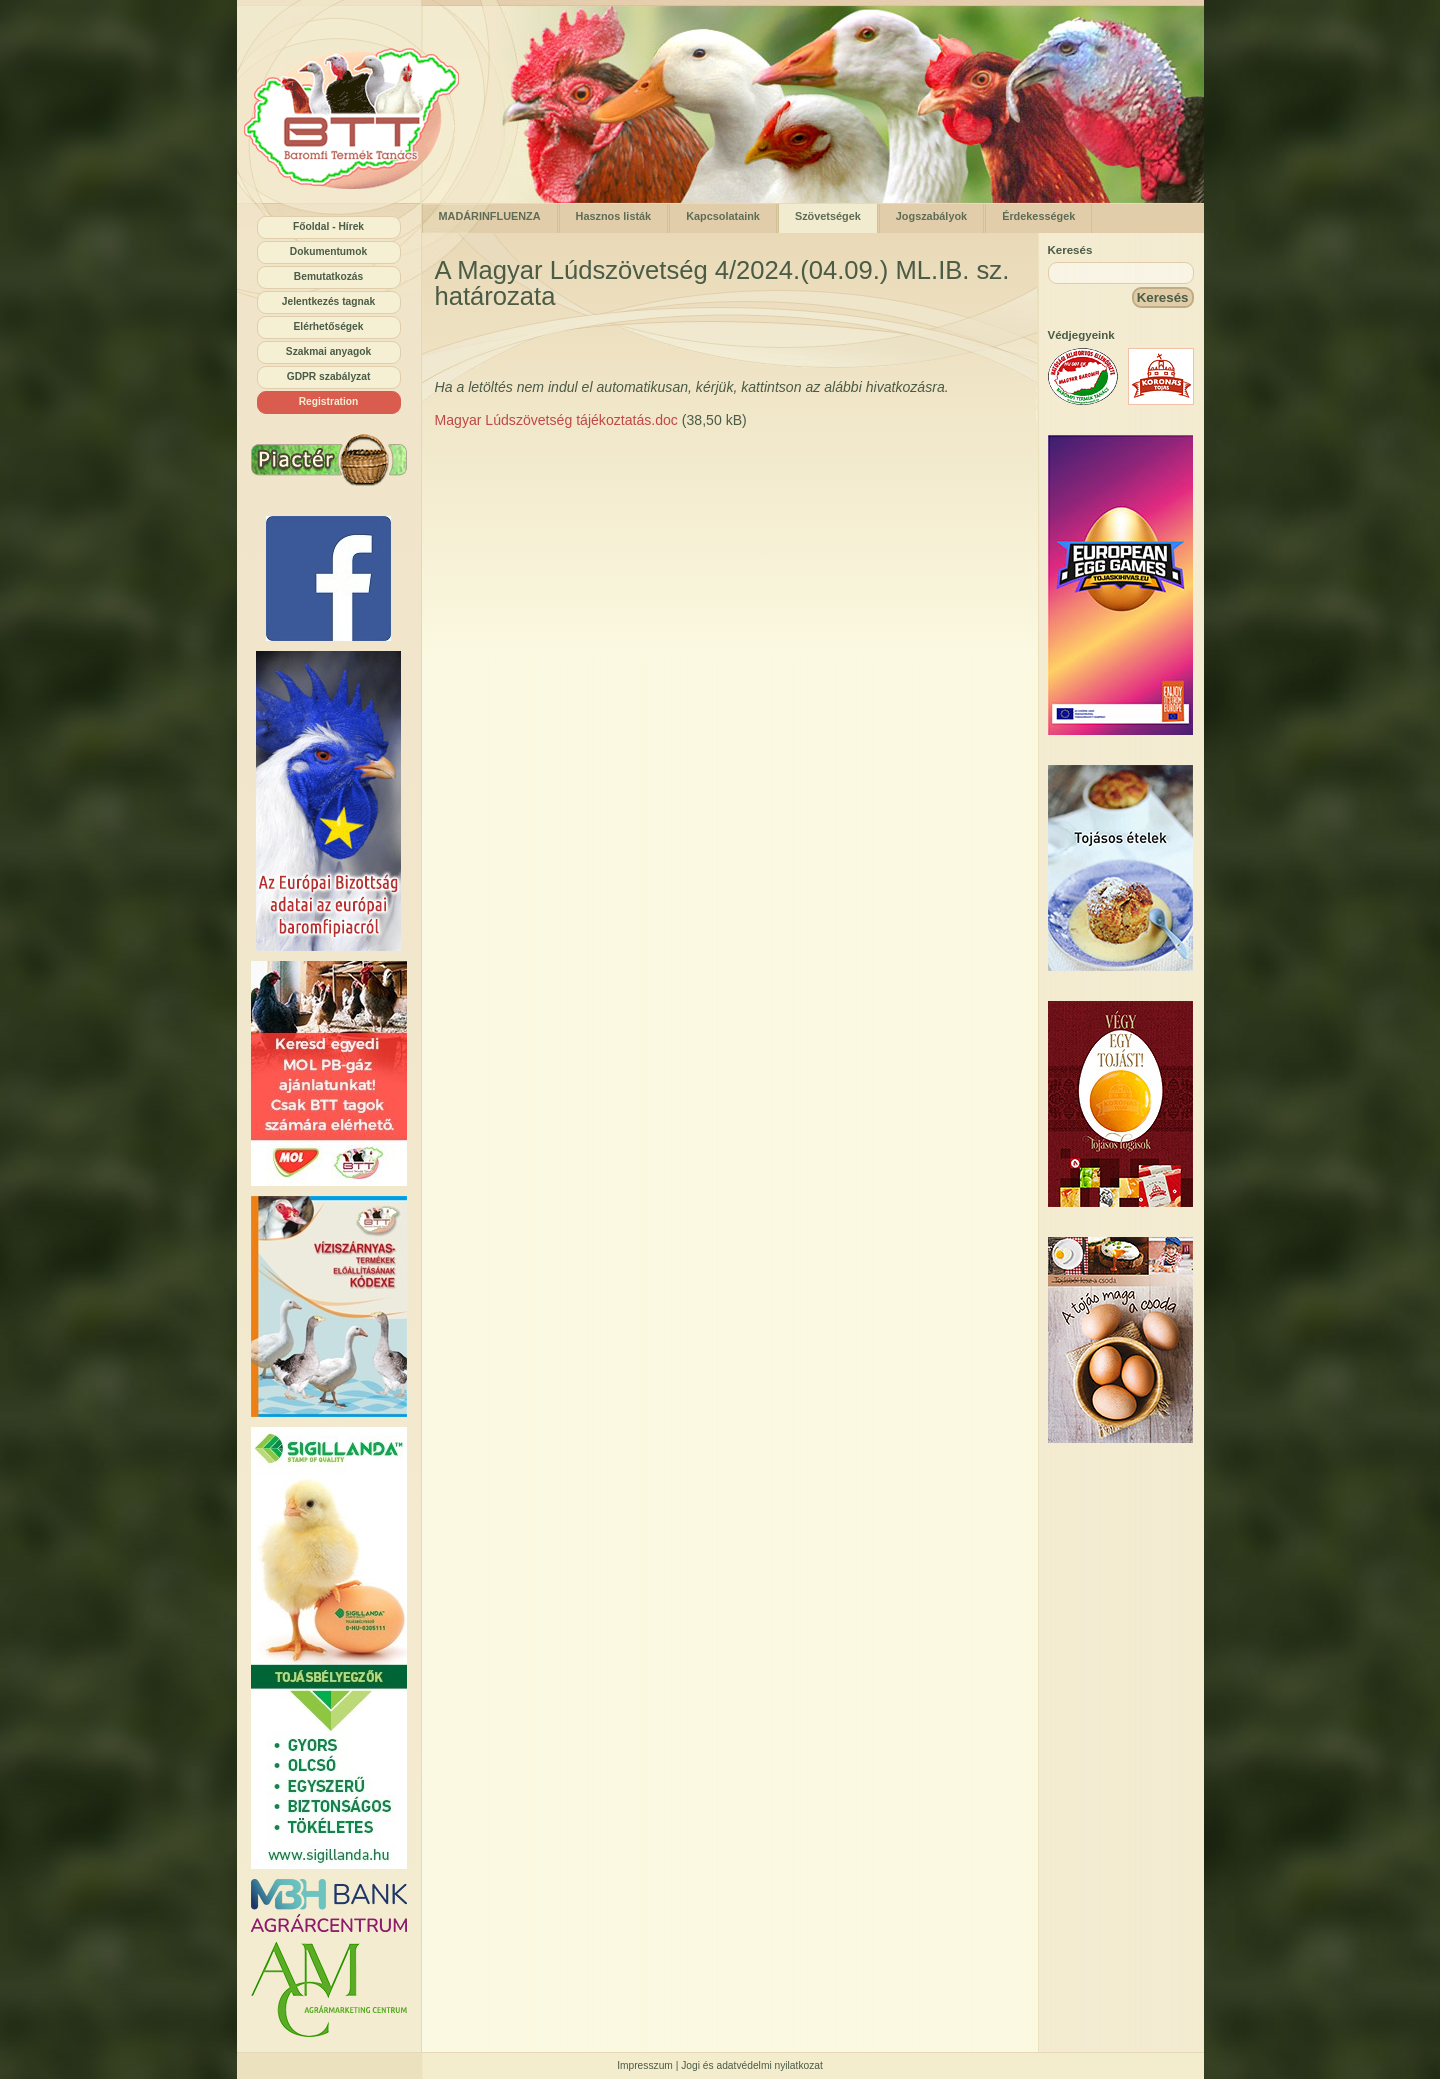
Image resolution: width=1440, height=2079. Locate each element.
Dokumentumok (328, 251)
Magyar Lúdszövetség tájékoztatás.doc (556, 420)
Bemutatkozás (328, 276)
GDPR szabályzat (329, 376)
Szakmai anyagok (328, 351)
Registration (329, 401)
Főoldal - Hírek (328, 226)
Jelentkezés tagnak (328, 301)
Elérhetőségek (329, 326)
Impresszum (645, 2065)
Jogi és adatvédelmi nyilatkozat (752, 2065)
